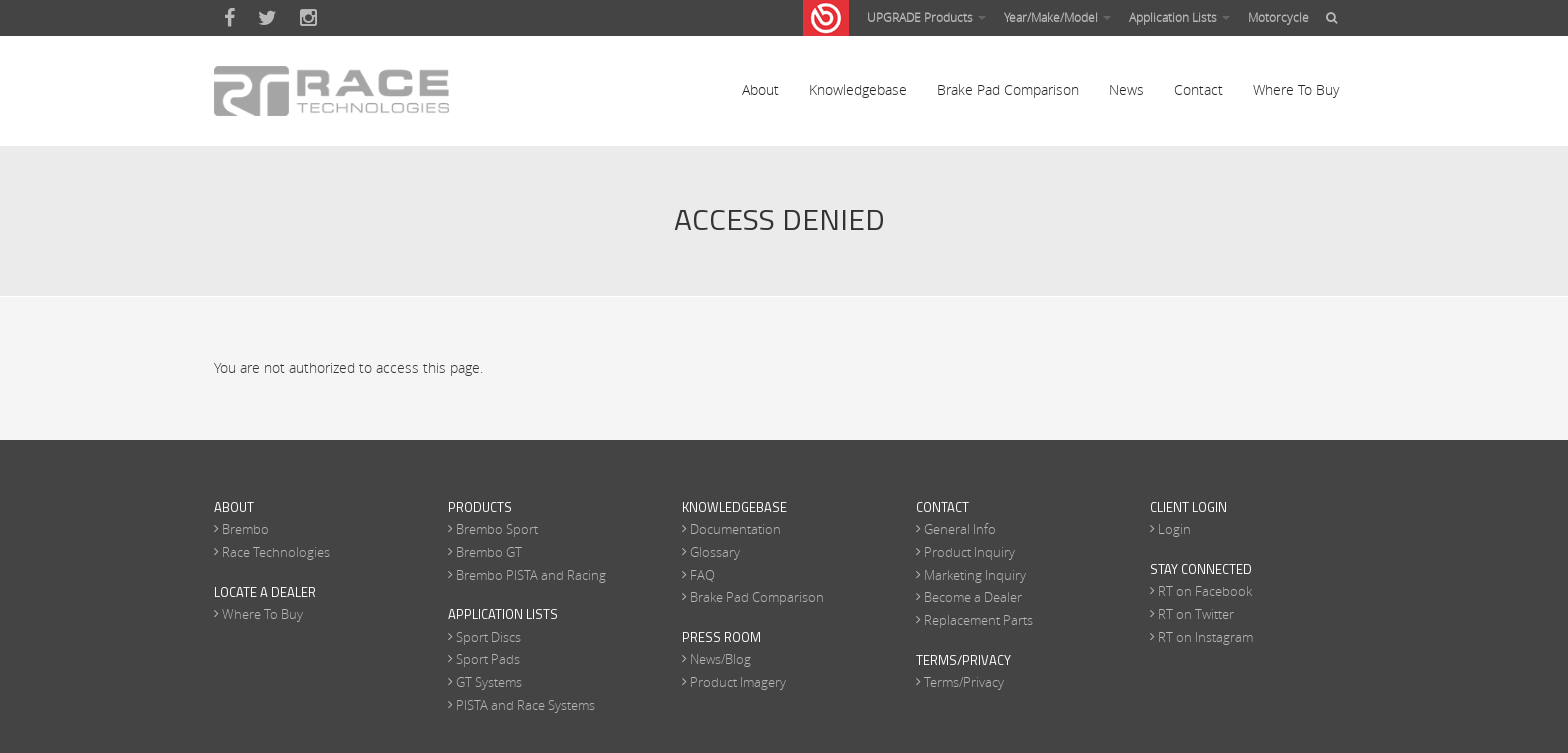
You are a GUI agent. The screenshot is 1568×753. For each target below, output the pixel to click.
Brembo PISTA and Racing (531, 575)
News (1126, 89)
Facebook (229, 18)
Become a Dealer (973, 597)
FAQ (702, 575)
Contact (1198, 89)
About (760, 89)
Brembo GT (489, 552)
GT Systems (489, 682)
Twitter (267, 18)
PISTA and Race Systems (525, 705)
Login (1174, 529)
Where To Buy (1296, 89)
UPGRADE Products (926, 17)
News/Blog (720, 659)
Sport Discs (488, 637)
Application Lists (1179, 17)
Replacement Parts (978, 620)
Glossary (715, 552)
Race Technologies (276, 552)
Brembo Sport (497, 529)
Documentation (735, 529)
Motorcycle (1278, 17)
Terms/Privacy (964, 682)
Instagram (308, 18)
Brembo (245, 529)
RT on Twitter (1196, 614)
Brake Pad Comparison (1008, 89)
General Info (960, 529)
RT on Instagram (1205, 637)
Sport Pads (488, 659)
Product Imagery (738, 682)
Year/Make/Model (1057, 17)
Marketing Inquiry (975, 575)
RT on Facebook (1205, 591)
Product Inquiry (969, 552)
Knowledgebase (858, 89)
